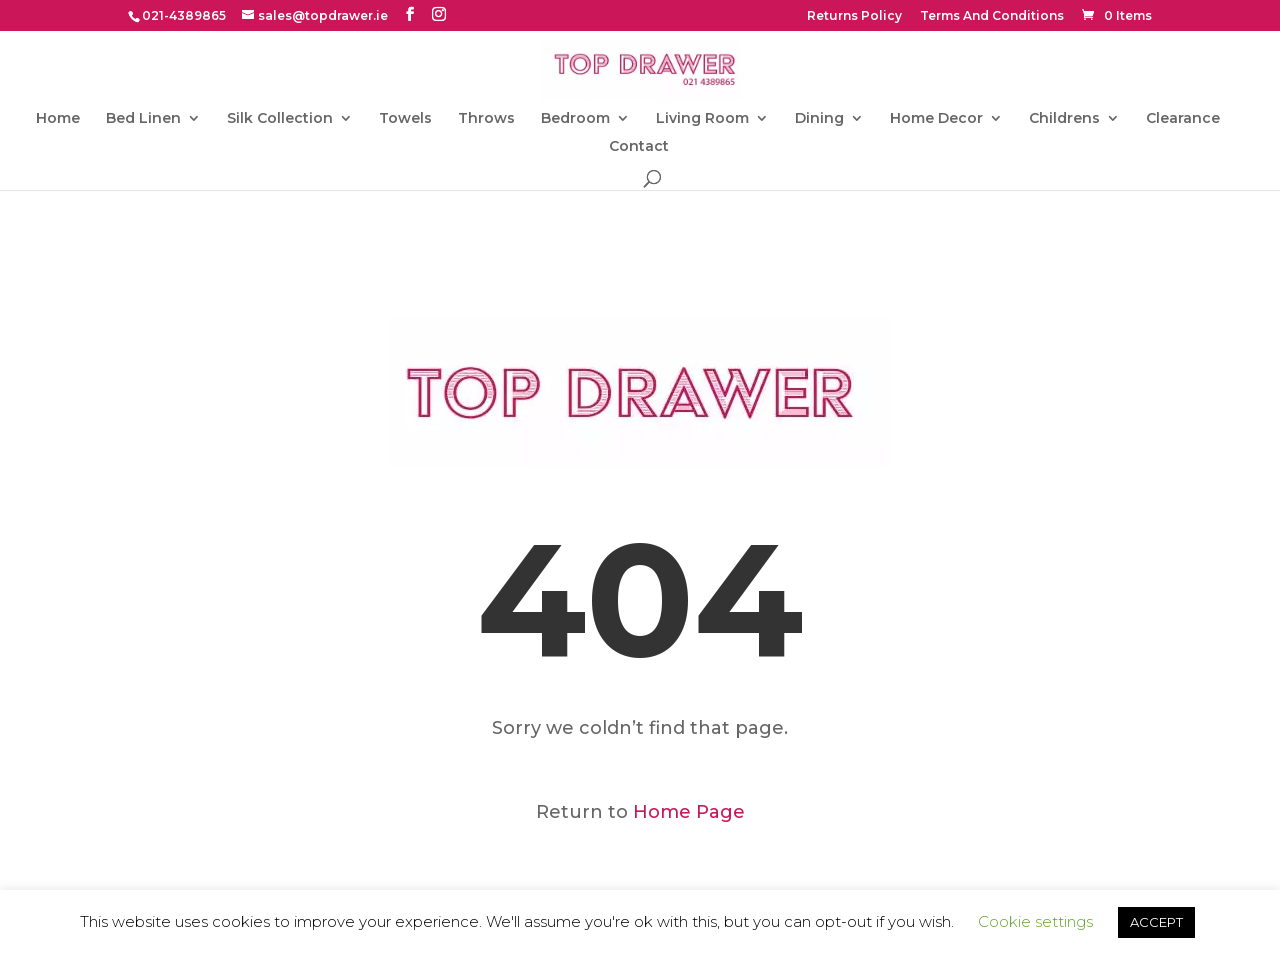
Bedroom (575, 119)
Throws (486, 119)
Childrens (1064, 119)
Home (58, 119)
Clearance (1183, 119)
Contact (639, 147)
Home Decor (936, 119)
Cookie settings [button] (1035, 921)
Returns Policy (854, 16)
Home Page (689, 812)
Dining (819, 119)
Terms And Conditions (992, 16)
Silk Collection (280, 119)
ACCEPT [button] (1156, 922)
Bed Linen (143, 119)
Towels (405, 119)
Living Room (702, 119)
